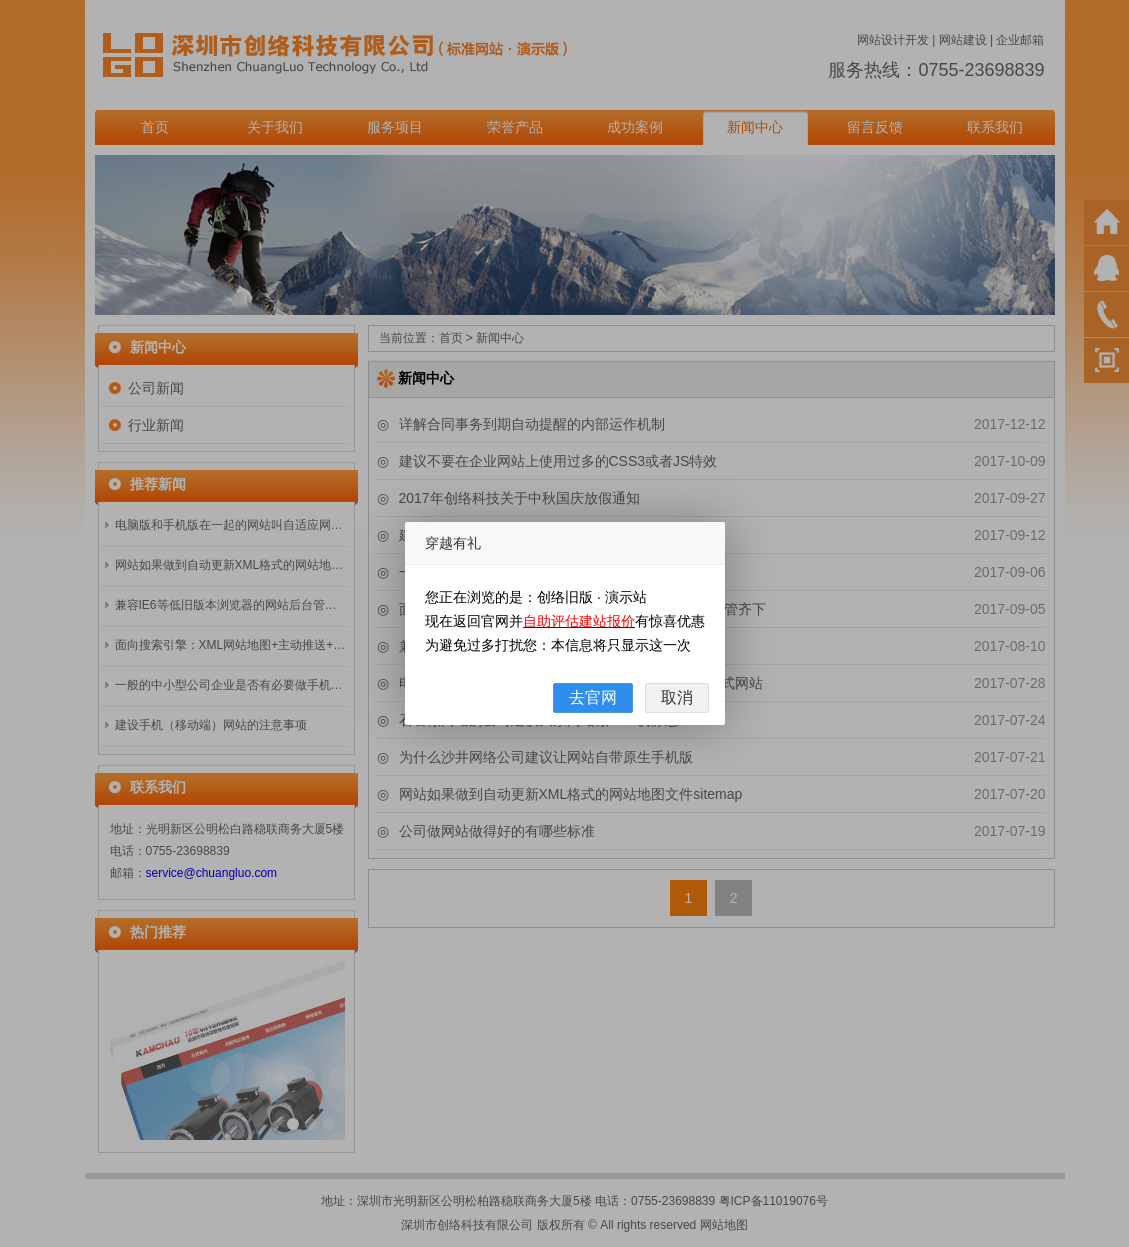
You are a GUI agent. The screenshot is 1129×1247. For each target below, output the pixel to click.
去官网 (593, 697)
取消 (677, 697)
